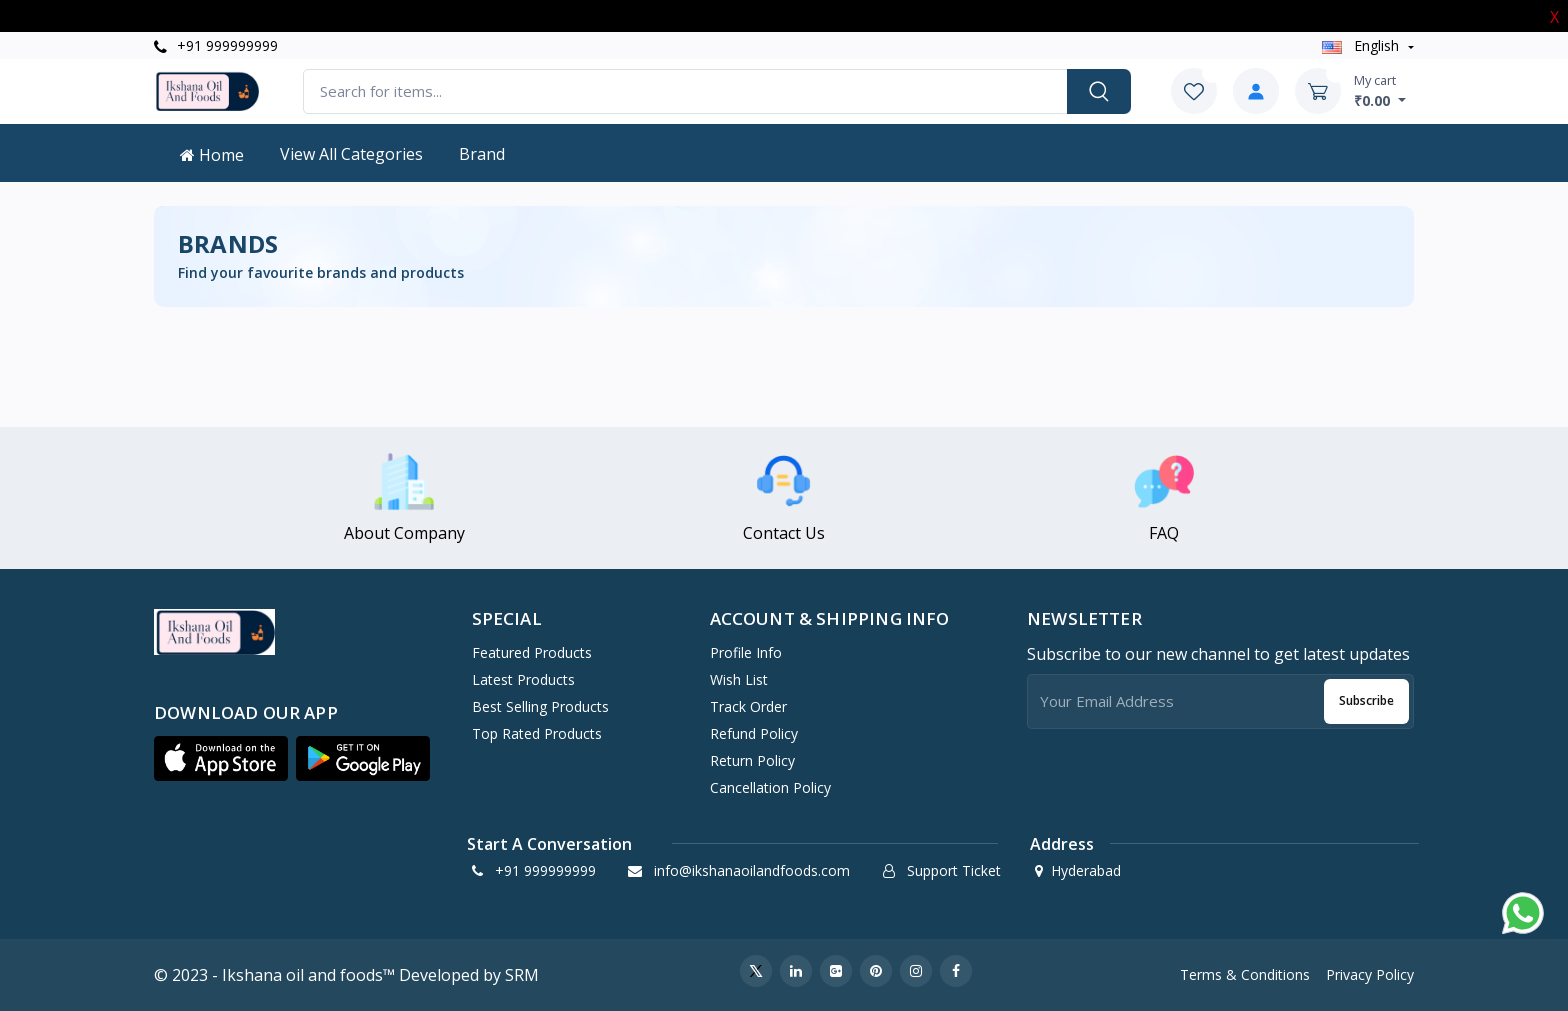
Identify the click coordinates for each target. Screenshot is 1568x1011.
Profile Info (746, 652)
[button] (221, 759)
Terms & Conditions (1245, 974)
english (1362, 45)
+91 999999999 (216, 45)
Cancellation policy (770, 787)
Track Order (748, 706)
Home (212, 155)
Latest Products (523, 679)
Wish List (739, 679)
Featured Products (532, 652)
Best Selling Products (540, 706)
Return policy (752, 760)
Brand (482, 154)
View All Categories (351, 154)
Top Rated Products (537, 733)
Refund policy (754, 733)
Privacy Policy (1370, 974)
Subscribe (1366, 700)
